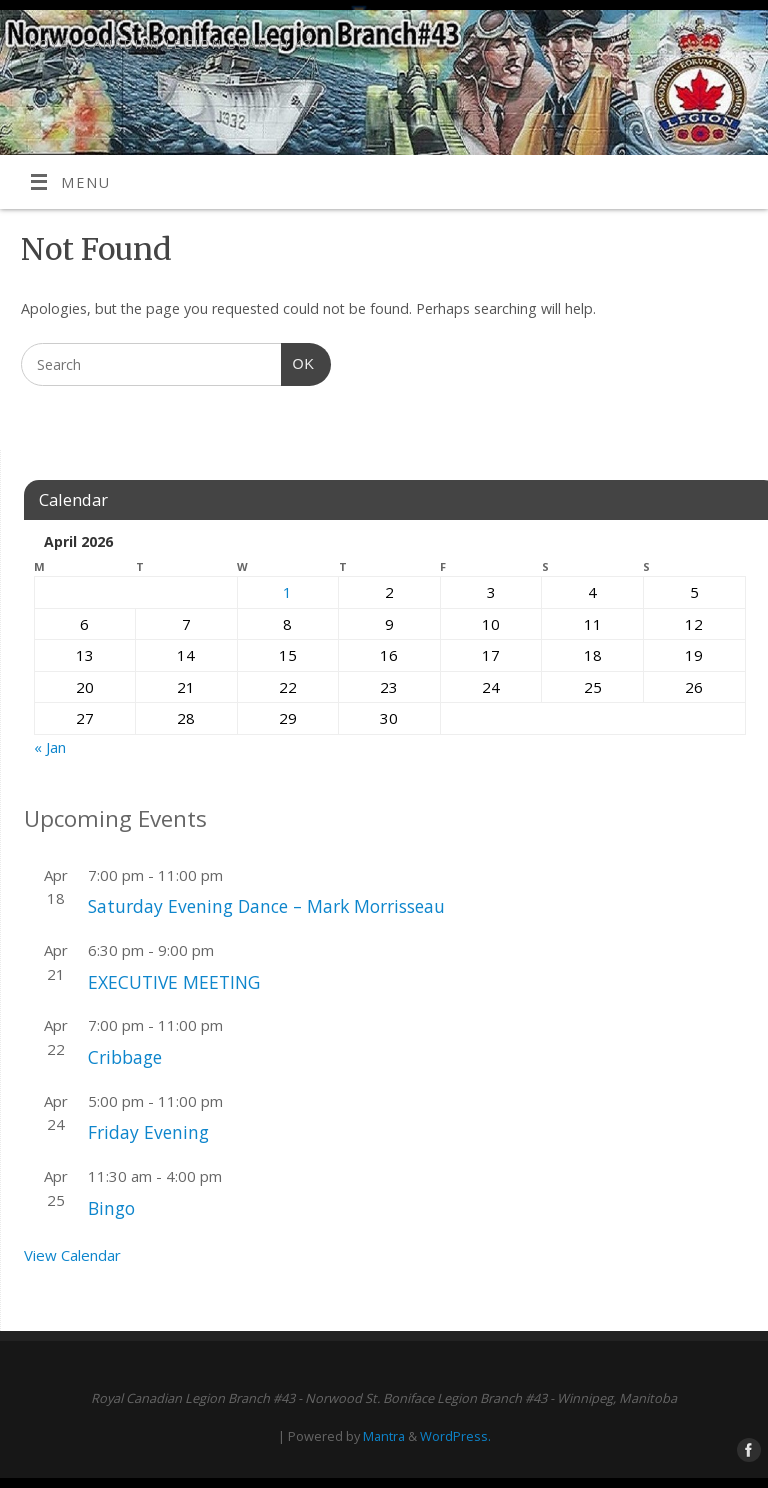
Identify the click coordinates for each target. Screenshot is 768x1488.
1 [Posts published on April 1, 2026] (287, 592)
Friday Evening (148, 1132)
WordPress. (455, 1436)
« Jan (50, 747)
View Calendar (72, 1255)
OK (298, 361)
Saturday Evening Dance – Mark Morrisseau (266, 906)
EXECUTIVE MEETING (174, 982)
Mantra (384, 1436)
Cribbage (125, 1057)
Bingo (111, 1208)
